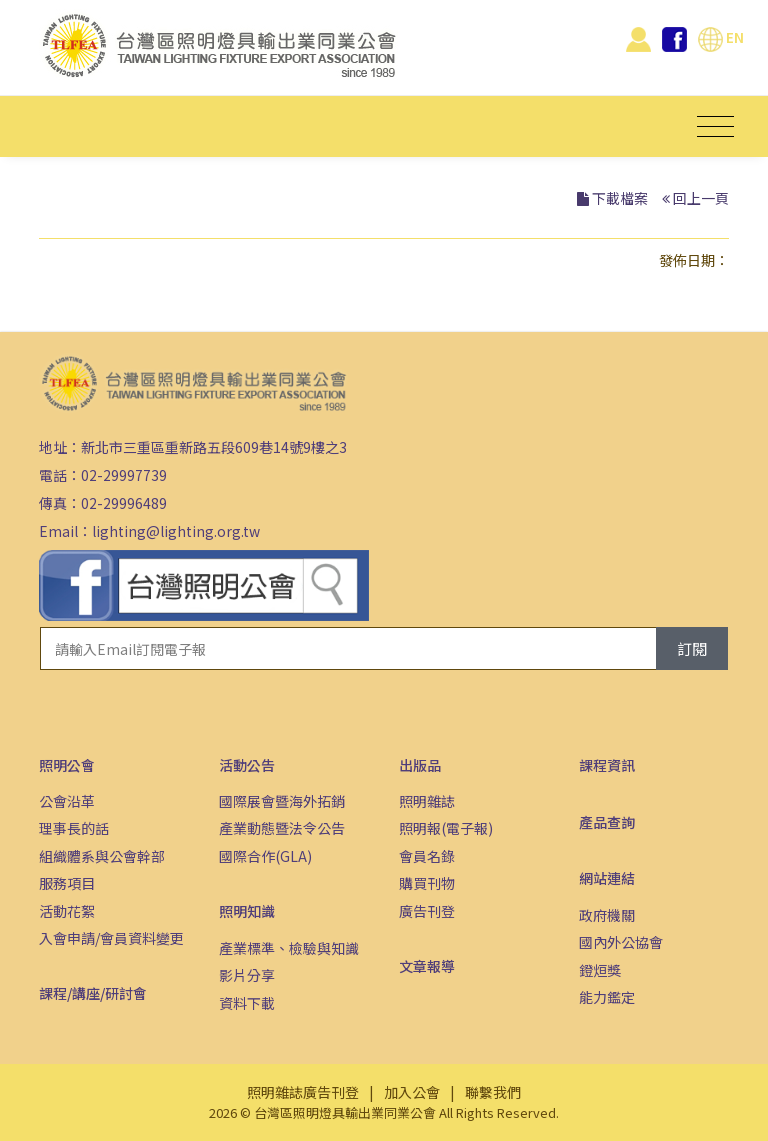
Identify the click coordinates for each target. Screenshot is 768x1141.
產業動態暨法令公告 (282, 828)
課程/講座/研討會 (93, 993)
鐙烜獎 (600, 970)
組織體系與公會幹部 (102, 856)
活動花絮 (67, 911)
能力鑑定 (607, 997)
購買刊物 (427, 883)
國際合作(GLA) (265, 856)
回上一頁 (701, 198)
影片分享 (247, 975)
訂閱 (692, 648)
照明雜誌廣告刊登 (303, 1092)
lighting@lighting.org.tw (176, 531)
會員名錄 (427, 856)
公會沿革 (67, 801)
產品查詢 (607, 822)
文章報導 (427, 966)
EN (721, 37)
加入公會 (412, 1092)
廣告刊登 (427, 911)
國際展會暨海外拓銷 (282, 801)
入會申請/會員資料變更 (111, 938)
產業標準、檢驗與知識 (289, 948)
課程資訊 (607, 765)
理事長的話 (74, 828)
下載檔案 (620, 198)
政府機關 (607, 915)
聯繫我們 (493, 1092)
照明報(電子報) (446, 828)
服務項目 (67, 883)
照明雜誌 (427, 801)
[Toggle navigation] (715, 126)
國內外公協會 (621, 942)
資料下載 (247, 1003)
